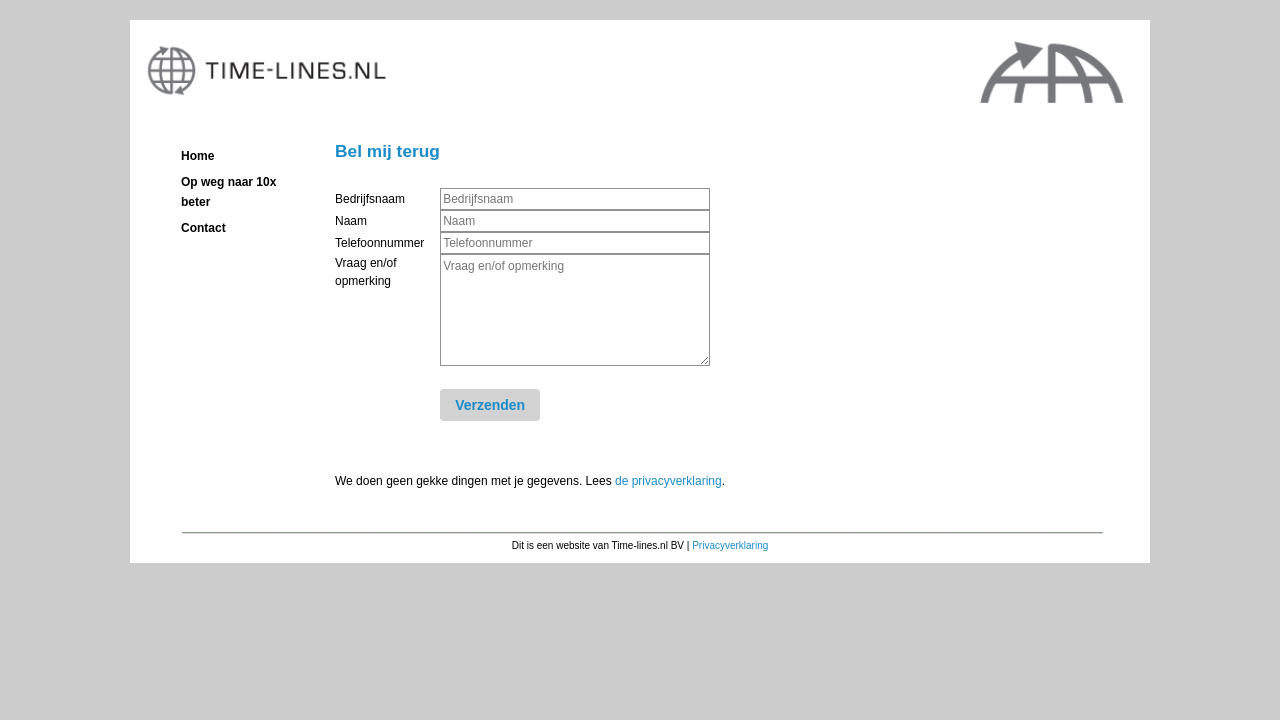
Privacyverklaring (730, 545)
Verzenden (490, 405)
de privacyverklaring (668, 481)
